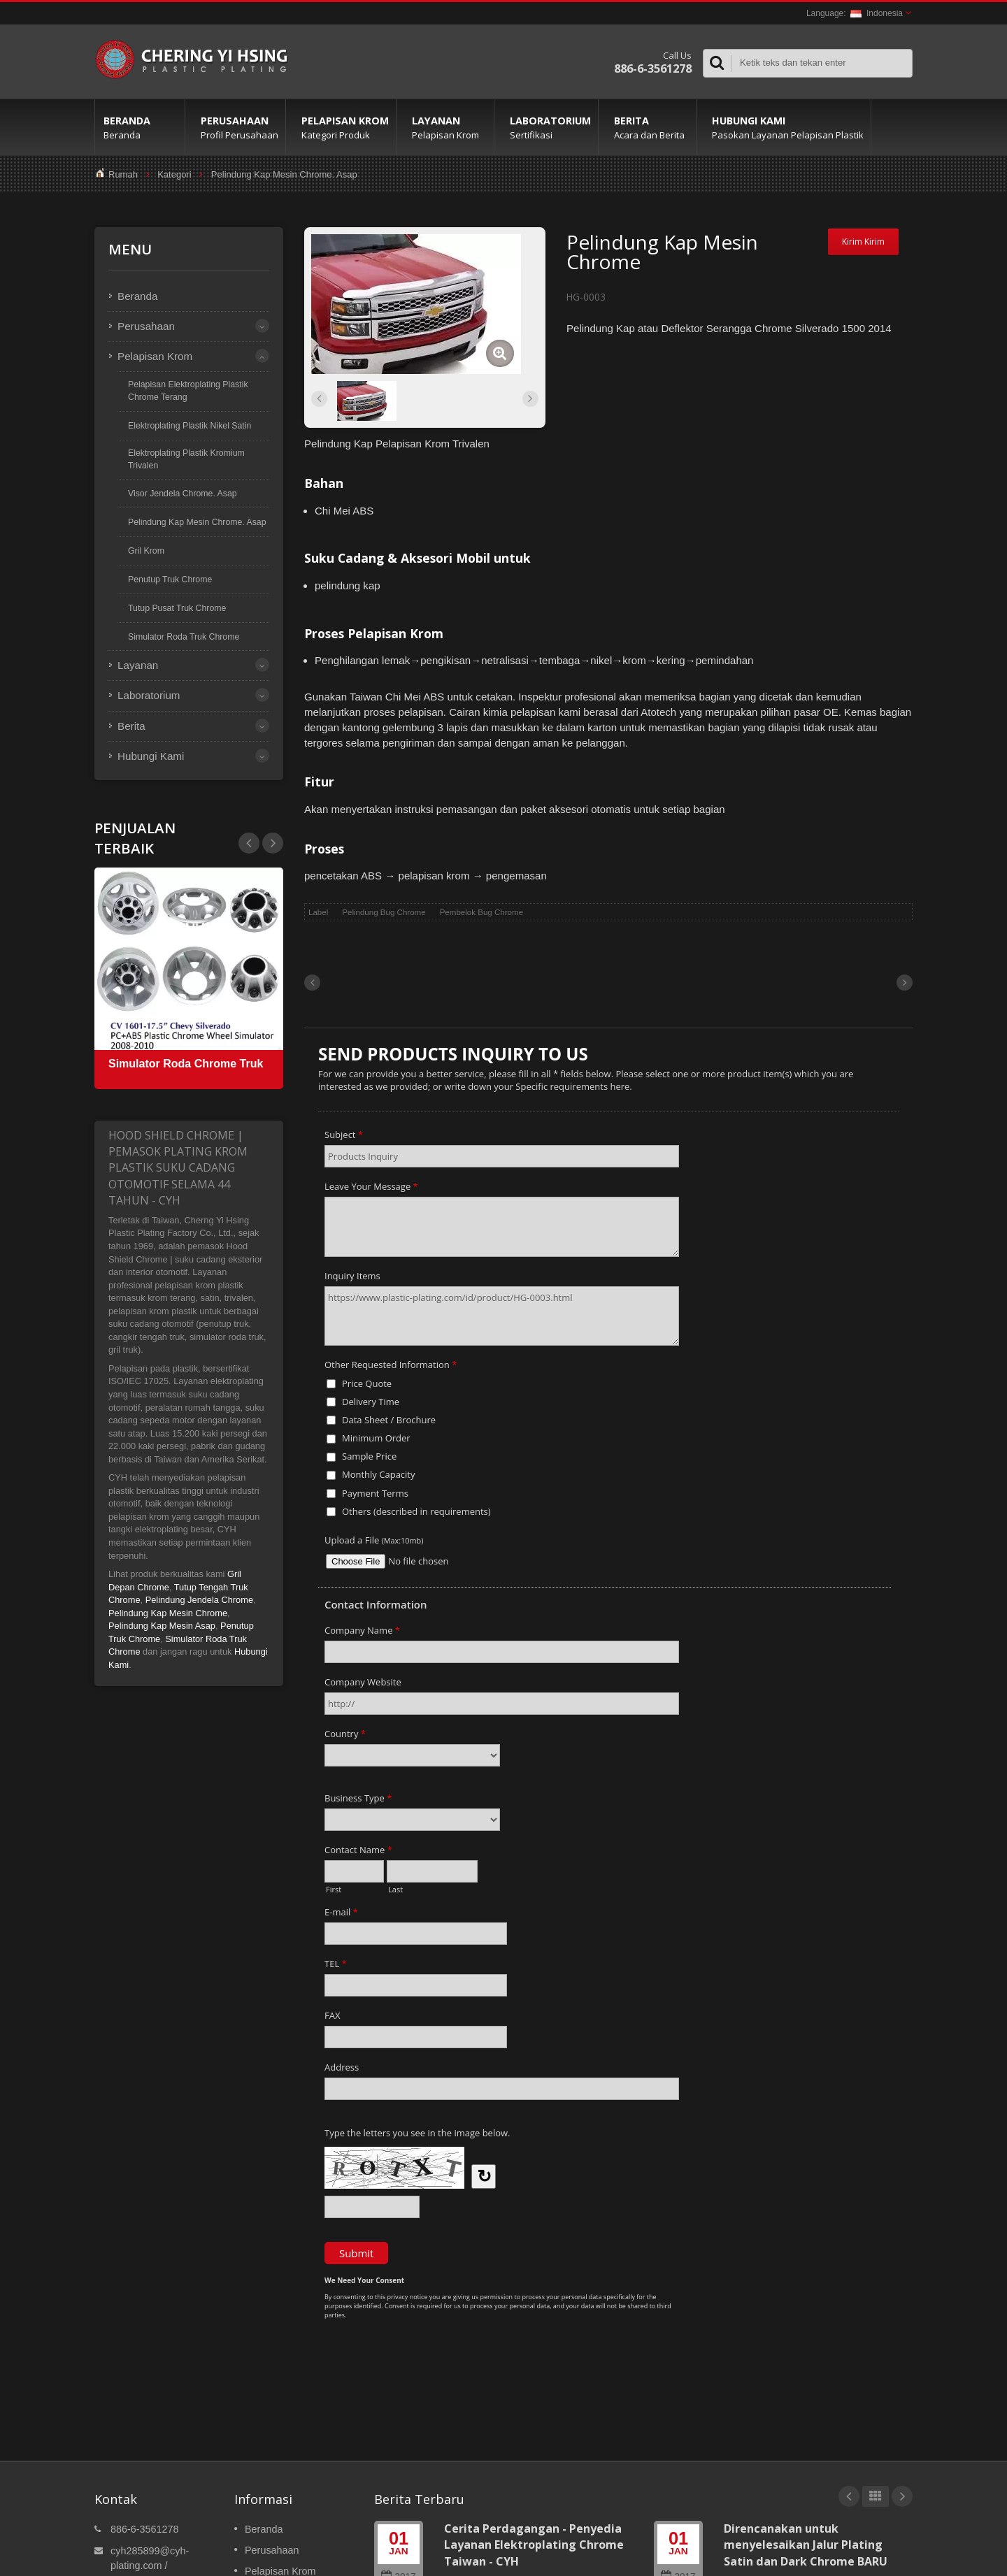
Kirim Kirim (863, 241)
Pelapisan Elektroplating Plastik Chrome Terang (188, 391)
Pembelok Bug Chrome (481, 912)
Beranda (140, 127)
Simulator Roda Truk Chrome (183, 637)
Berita (651, 127)
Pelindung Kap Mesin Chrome (167, 1613)
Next (248, 843)
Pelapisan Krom (344, 127)
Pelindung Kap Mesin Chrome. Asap (284, 174)
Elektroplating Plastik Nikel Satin (189, 426)
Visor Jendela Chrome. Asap (182, 493)
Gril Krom (146, 551)
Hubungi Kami (787, 127)
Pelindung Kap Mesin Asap (161, 1625)
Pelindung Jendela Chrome (199, 1600)
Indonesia (876, 13)
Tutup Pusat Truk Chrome (177, 608)
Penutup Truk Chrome (170, 579)
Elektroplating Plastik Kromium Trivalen (186, 459)
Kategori (174, 174)
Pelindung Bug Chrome (383, 912)
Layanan (448, 127)
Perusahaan (238, 127)
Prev (272, 843)
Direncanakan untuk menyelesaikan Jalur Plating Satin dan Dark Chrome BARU (805, 2545)
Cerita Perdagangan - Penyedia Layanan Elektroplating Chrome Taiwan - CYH (534, 2545)
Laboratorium (549, 127)
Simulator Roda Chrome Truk (185, 1064)
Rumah (123, 174)
